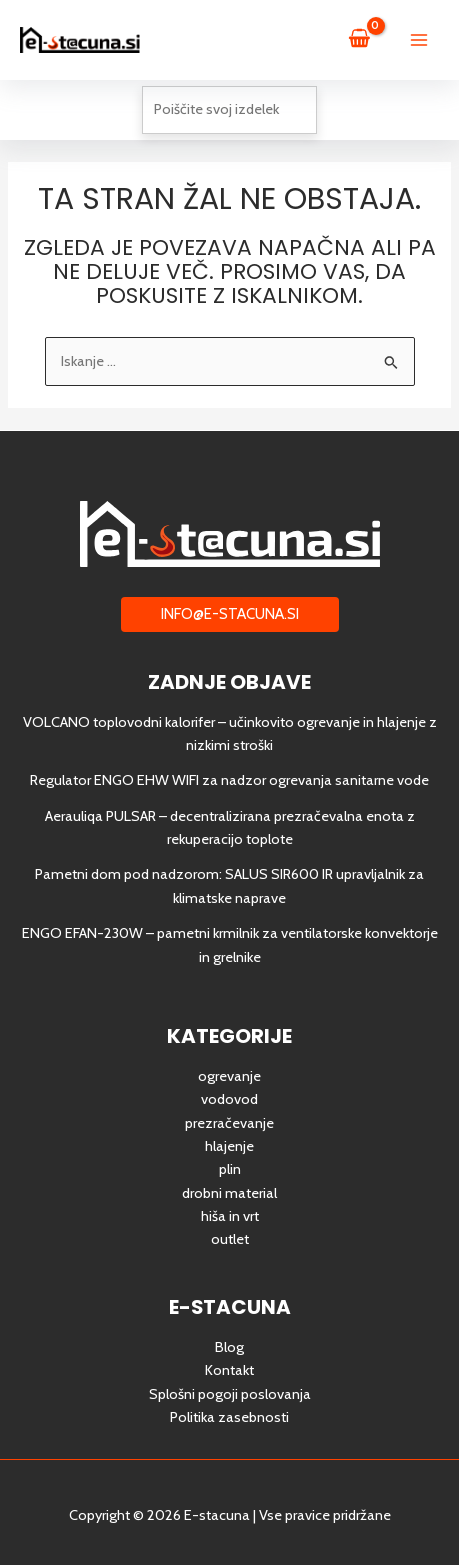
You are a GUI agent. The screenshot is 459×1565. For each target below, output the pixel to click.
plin (230, 1169)
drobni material (229, 1193)
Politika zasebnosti (229, 1417)
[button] (230, 614)
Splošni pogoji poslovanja (230, 1394)
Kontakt (229, 1370)
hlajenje (229, 1146)
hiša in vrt (230, 1216)
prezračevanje (229, 1123)
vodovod (229, 1099)
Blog (229, 1347)
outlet (230, 1239)
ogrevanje (229, 1076)
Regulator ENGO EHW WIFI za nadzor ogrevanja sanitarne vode (229, 780)
